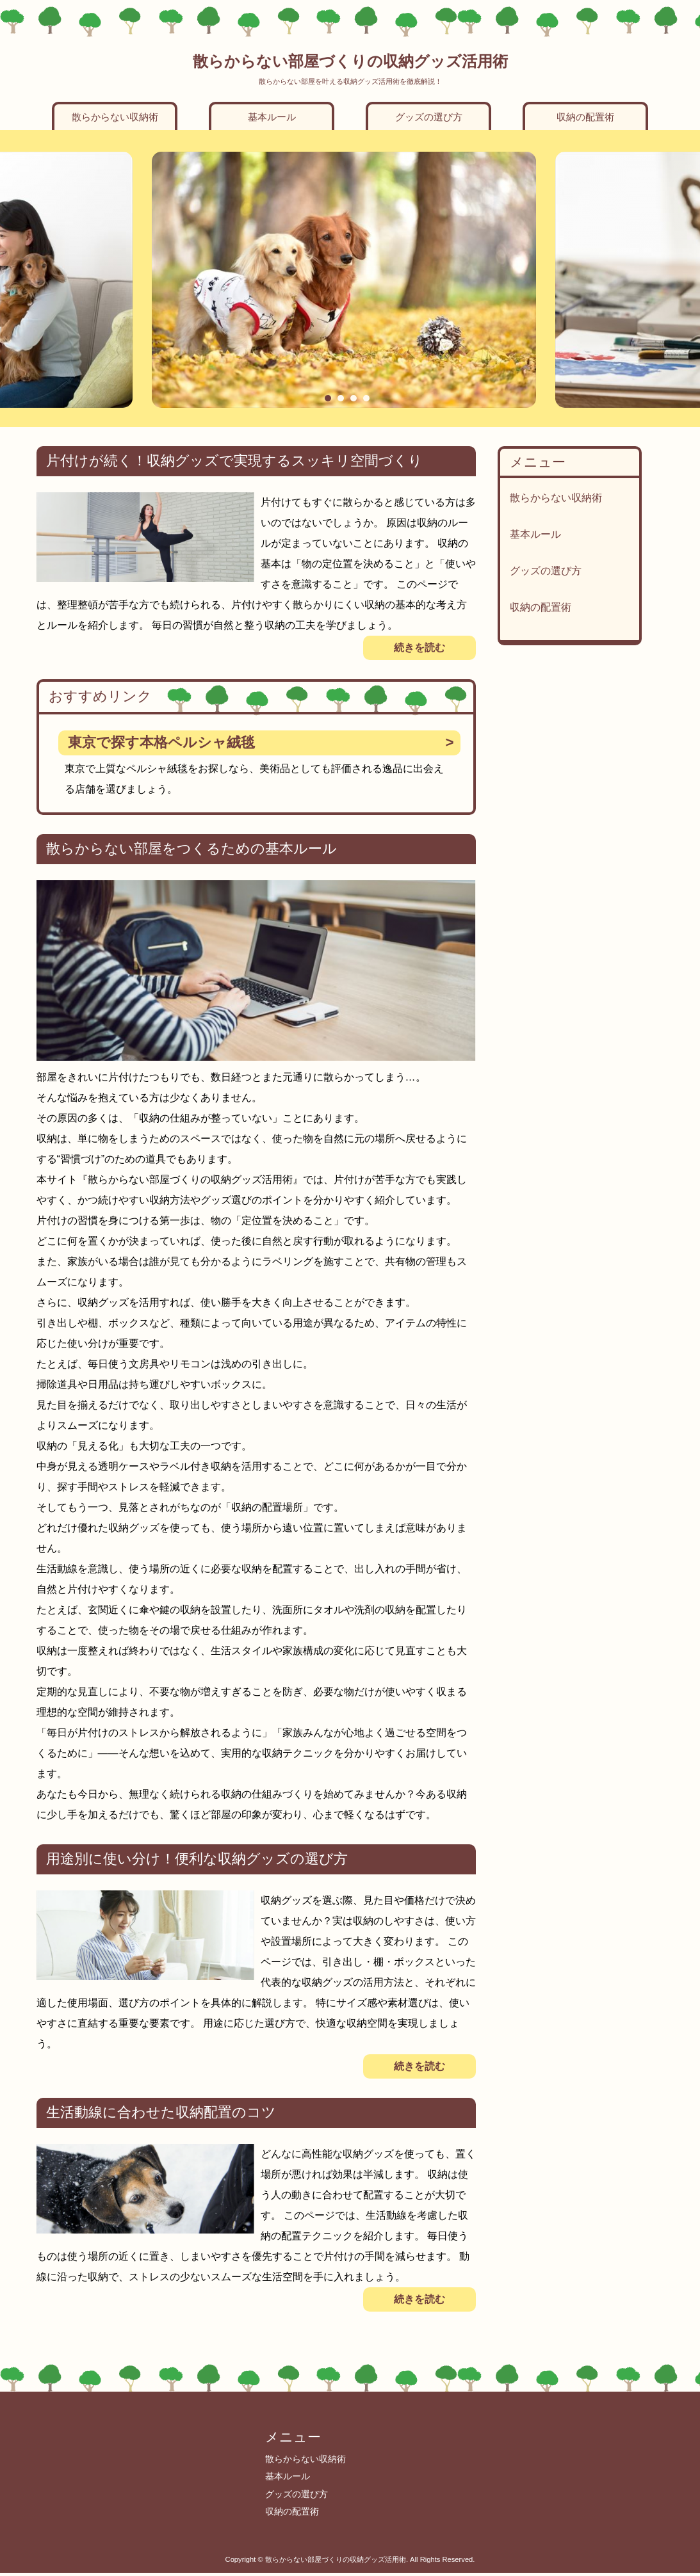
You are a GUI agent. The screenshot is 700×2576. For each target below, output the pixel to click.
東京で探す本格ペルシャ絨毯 (161, 742)
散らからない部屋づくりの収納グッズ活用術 (350, 61)
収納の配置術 (585, 116)
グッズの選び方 (428, 116)
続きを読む (419, 647)
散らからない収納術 (115, 116)
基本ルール (272, 116)
